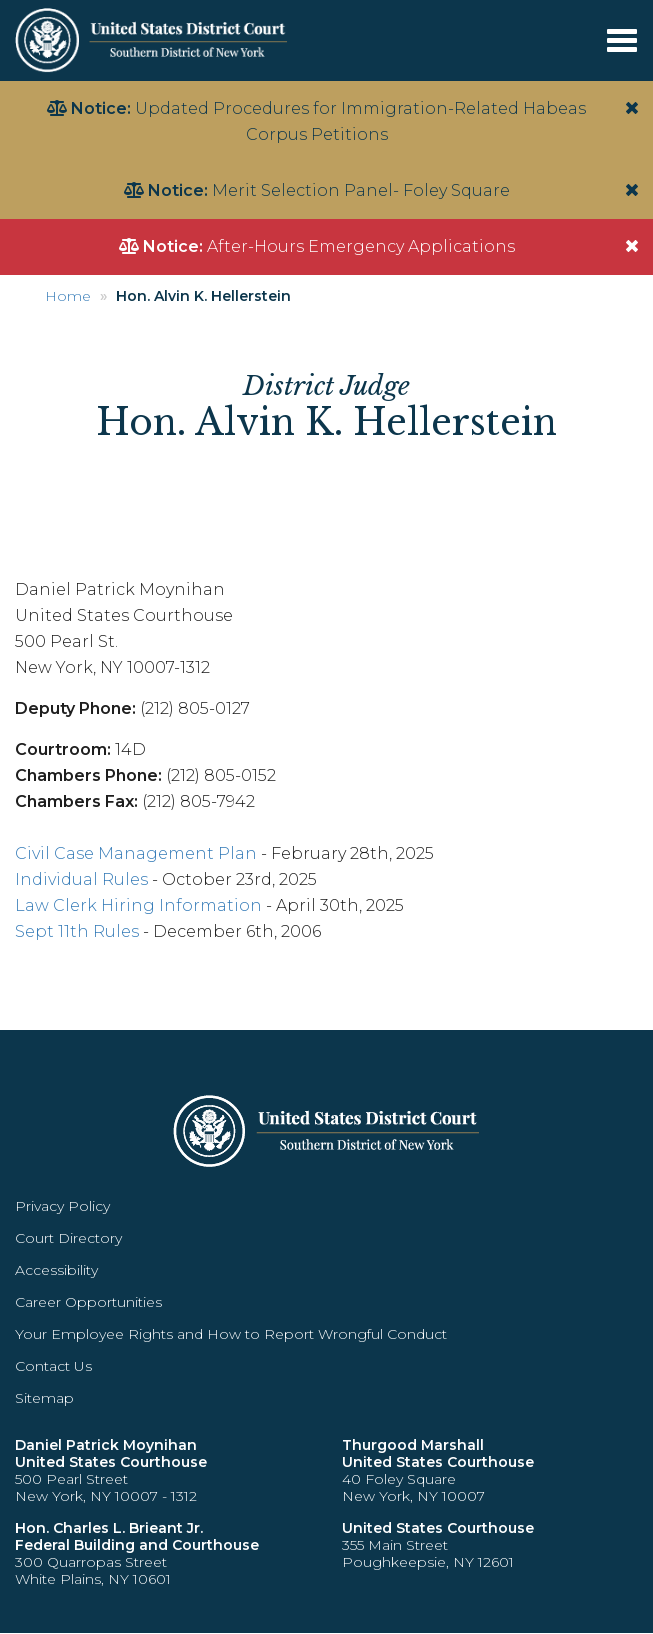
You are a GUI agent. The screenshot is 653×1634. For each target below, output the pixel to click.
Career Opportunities (88, 1302)
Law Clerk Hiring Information (138, 905)
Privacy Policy (62, 1206)
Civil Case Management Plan (136, 853)
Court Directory (68, 1238)
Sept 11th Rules (77, 931)
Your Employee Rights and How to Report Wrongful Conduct (231, 1334)
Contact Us (53, 1366)
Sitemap (44, 1398)
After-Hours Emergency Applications (361, 246)
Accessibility (56, 1270)
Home (68, 296)
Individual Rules (81, 879)
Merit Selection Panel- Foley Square (361, 190)
